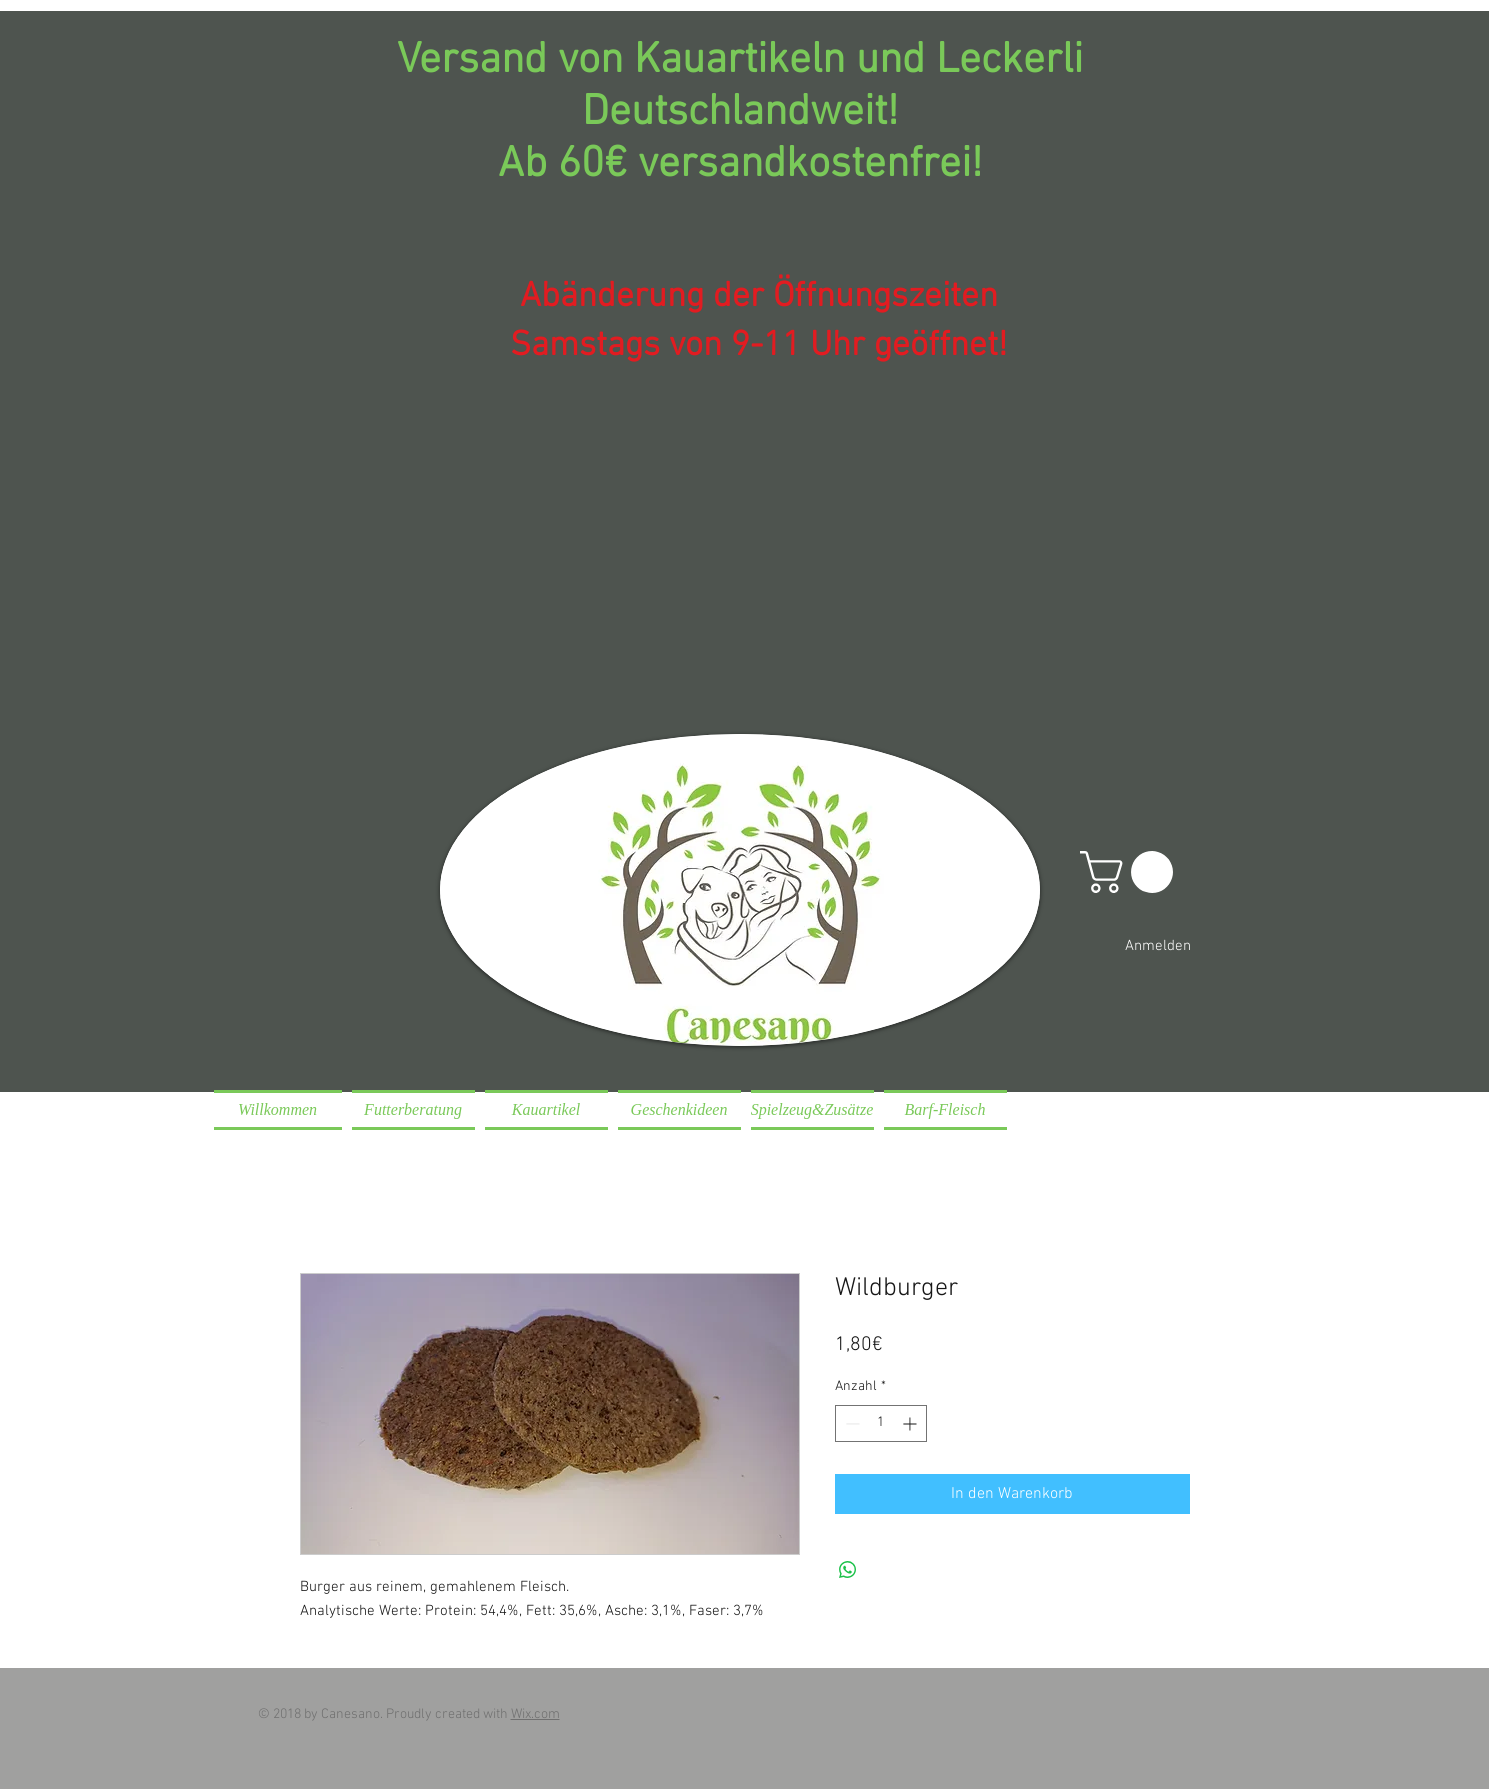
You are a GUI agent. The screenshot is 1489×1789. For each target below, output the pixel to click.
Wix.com (535, 1714)
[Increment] (911, 1423)
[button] (1131, 872)
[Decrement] (850, 1423)
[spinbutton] (881, 1423)
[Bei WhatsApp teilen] (848, 1570)
